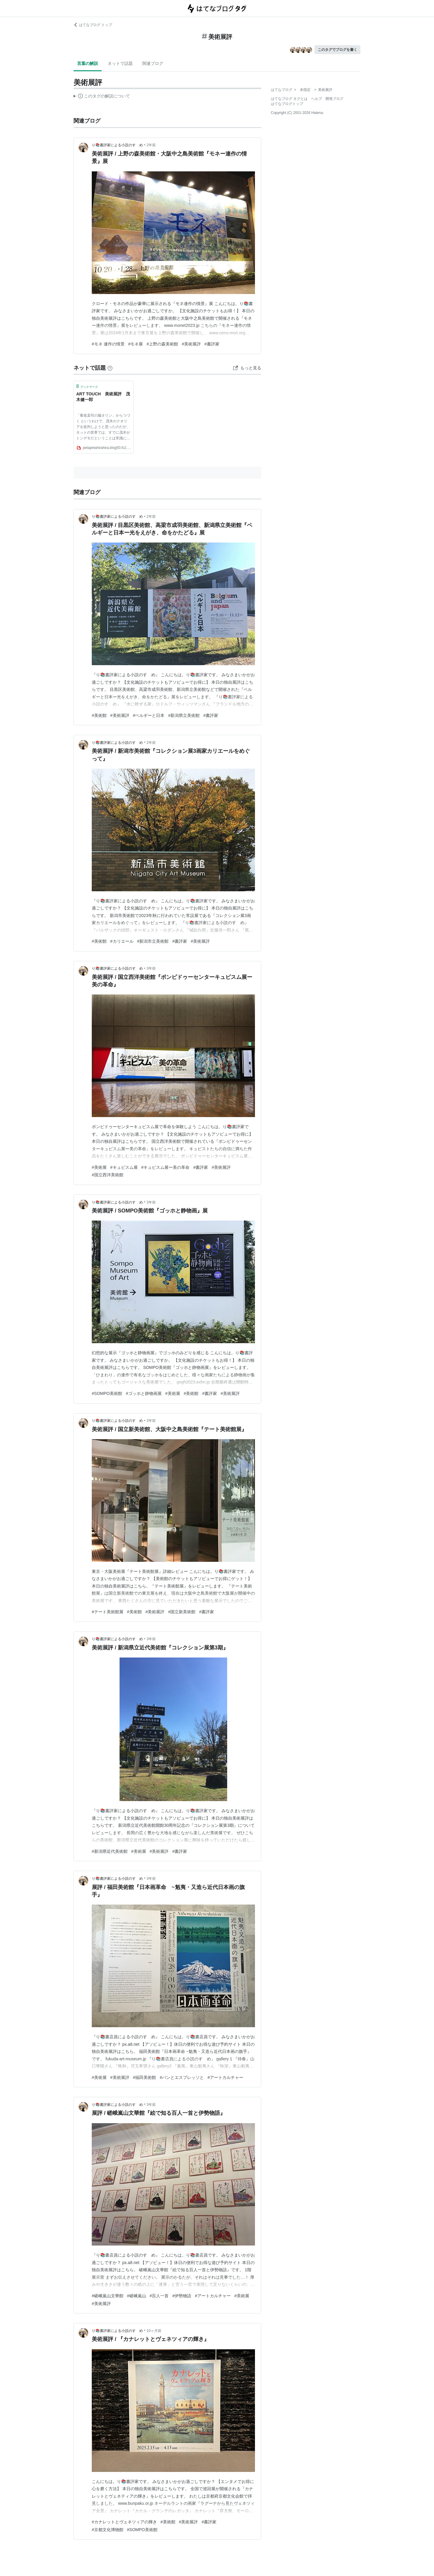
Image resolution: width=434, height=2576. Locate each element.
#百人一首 (159, 2295)
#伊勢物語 (181, 2295)
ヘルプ (316, 99)
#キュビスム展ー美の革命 (165, 1167)
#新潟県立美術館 (184, 715)
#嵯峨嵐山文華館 (107, 2295)
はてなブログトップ (287, 104)
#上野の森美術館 (162, 344)
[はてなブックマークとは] (110, 368)
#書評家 (211, 344)
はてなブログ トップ (93, 25)
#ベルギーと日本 (149, 715)
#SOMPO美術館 (107, 1393)
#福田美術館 (144, 2077)
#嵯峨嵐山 (136, 2295)
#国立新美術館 (181, 1611)
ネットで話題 (120, 63)
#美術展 (99, 1167)
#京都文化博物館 (107, 2529)
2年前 (151, 145)
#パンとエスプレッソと (182, 2077)
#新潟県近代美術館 (110, 1851)
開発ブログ (334, 99)
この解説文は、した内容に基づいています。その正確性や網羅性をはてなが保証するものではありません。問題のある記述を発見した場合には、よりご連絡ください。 (102, 97)
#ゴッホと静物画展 (144, 1393)
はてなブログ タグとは (289, 99)
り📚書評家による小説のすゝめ (117, 145)
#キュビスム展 (124, 1167)
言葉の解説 (87, 63)
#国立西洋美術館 (107, 1174)
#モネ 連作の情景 (108, 344)
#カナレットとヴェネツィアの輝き (124, 2521)
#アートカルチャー (225, 2077)
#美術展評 (191, 344)
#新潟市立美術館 (153, 941)
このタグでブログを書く (337, 50)
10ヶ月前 (153, 2331)
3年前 (151, 968)
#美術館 (99, 715)
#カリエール (122, 941)
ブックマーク (87, 386)
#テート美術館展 (107, 1611)
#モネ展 (135, 344)
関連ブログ (152, 63)
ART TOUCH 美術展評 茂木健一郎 (103, 396)
